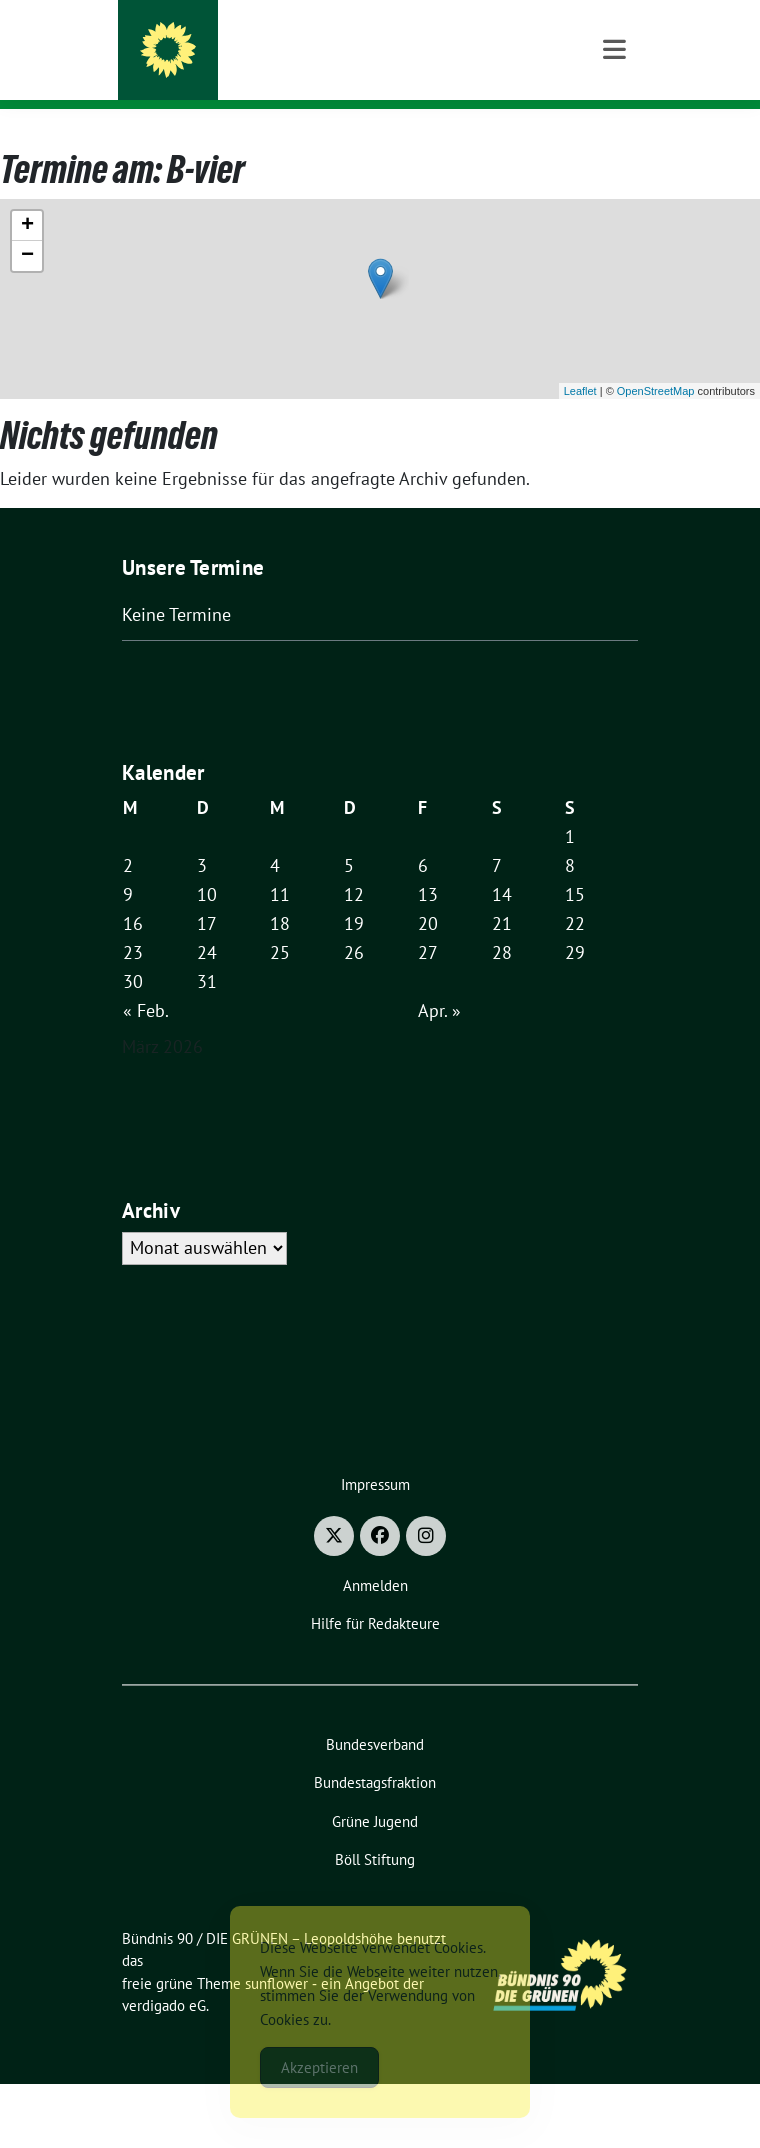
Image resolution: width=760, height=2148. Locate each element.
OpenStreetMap (656, 455)
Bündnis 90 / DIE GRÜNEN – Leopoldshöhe (372, 42)
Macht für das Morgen (282, 69)
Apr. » (439, 1074)
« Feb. (146, 1074)
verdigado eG (164, 2069)
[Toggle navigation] (614, 140)
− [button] (27, 320)
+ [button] (27, 290)
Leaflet (580, 455)
